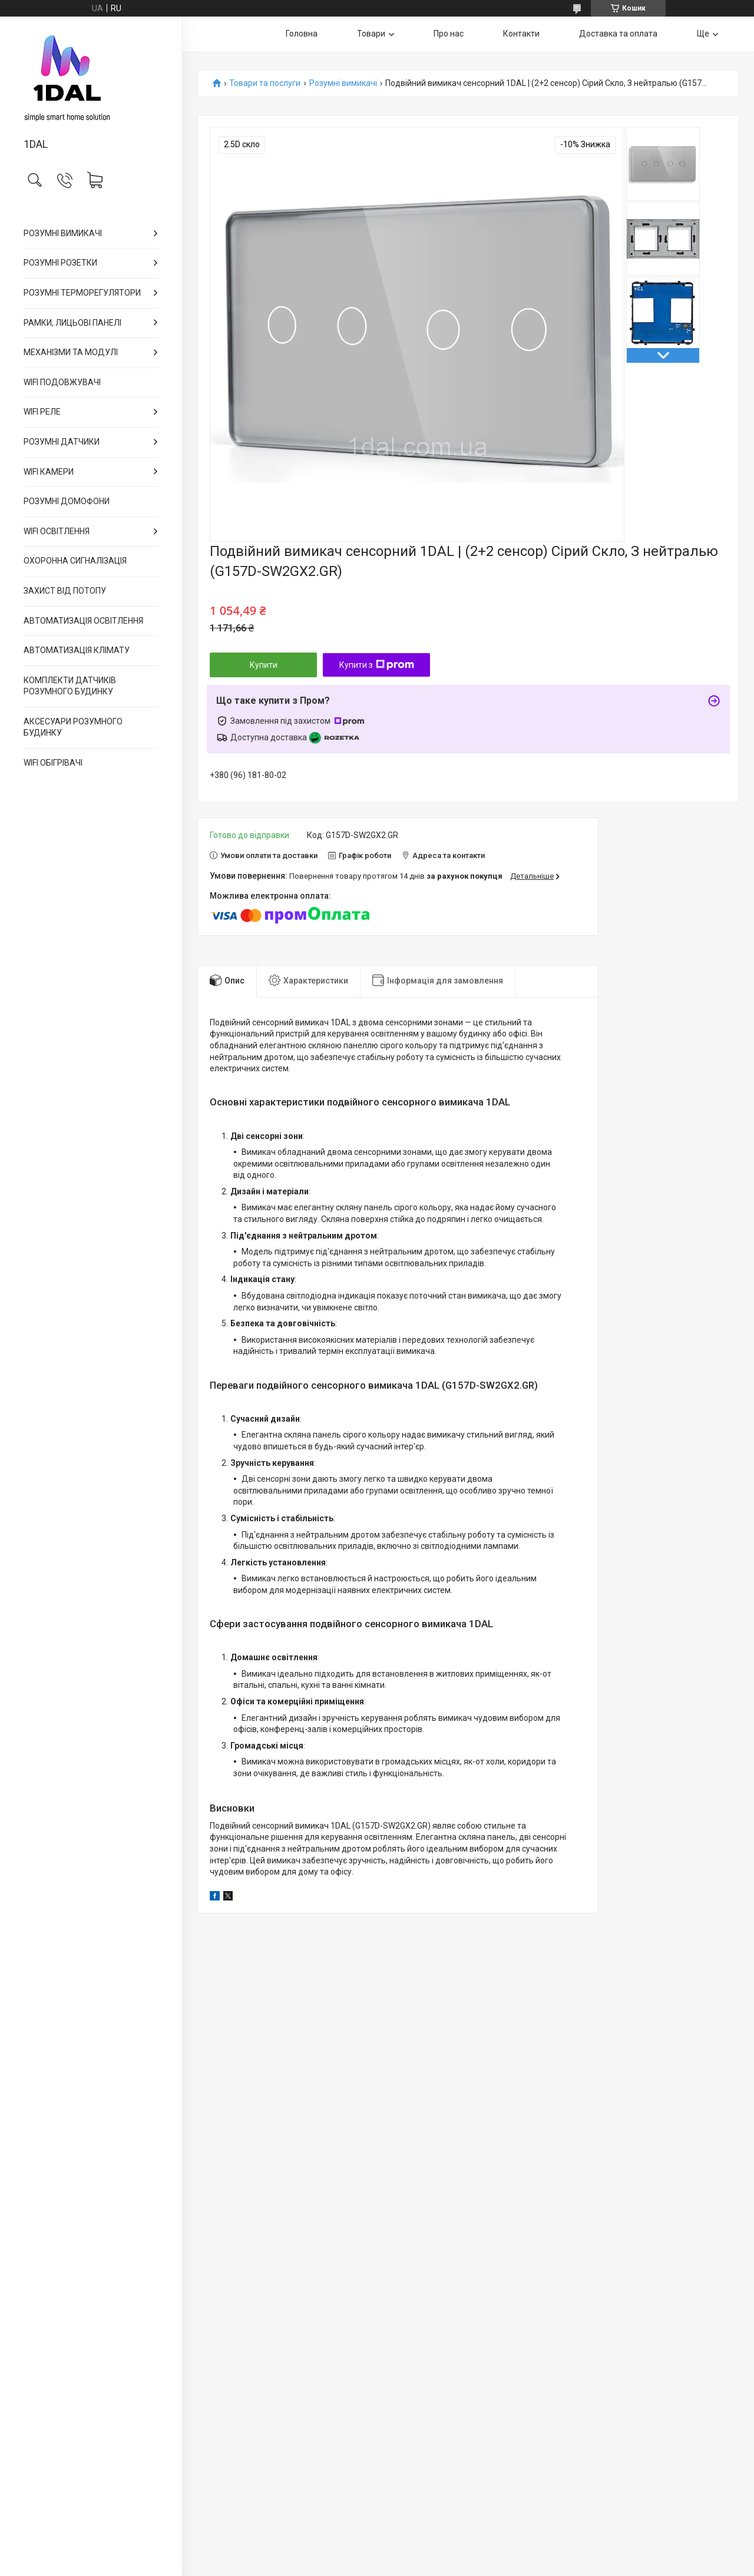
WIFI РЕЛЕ (42, 411)
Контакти (521, 33)
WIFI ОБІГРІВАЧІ (53, 762)
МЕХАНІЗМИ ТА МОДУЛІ (71, 352)
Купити (263, 665)
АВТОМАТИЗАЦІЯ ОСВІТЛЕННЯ (83, 620)
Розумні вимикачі (343, 83)
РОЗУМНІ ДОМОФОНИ (67, 501)
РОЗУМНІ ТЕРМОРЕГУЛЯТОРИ (82, 292)
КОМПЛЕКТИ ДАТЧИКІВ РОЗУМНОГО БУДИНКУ (70, 686)
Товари (371, 33)
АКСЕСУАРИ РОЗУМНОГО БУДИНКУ (73, 727)
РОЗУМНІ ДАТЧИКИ (62, 441)
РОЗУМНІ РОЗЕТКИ (60, 262)
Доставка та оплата (618, 33)
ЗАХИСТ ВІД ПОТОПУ (65, 590)
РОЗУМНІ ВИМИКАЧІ (63, 233)
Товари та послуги (264, 83)
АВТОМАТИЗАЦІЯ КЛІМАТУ (77, 650)
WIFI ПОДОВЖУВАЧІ (62, 382)
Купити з (376, 665)
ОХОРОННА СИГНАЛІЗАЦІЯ (75, 560)
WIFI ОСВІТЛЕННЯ (57, 531)
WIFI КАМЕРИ (49, 471)
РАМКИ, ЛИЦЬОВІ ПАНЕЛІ (72, 322)
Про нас (449, 33)
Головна (302, 33)
